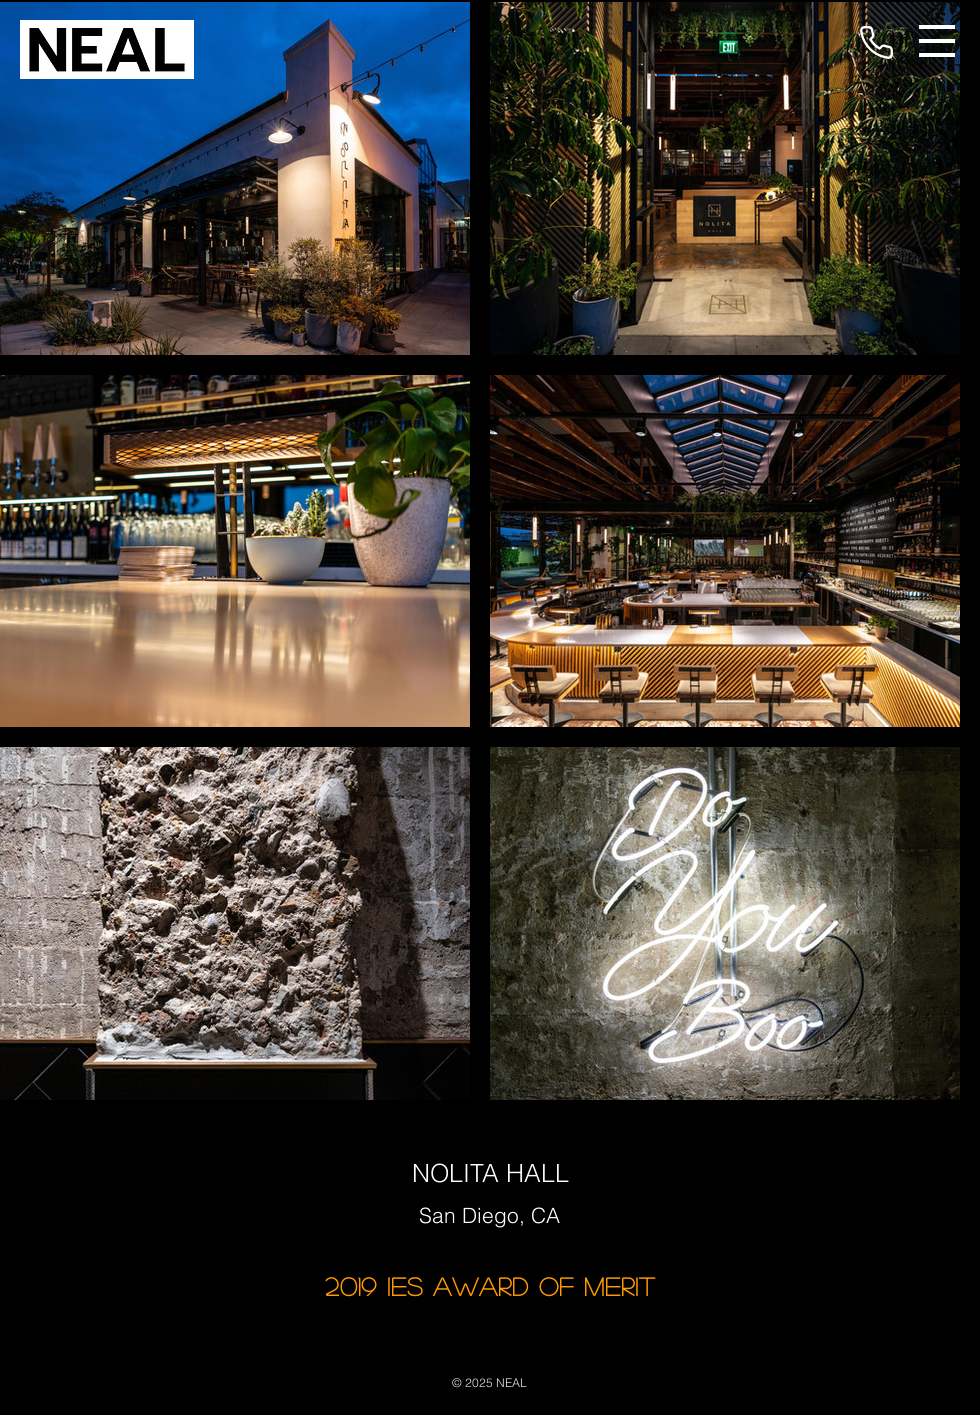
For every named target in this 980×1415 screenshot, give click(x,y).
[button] (937, 41)
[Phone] (876, 42)
